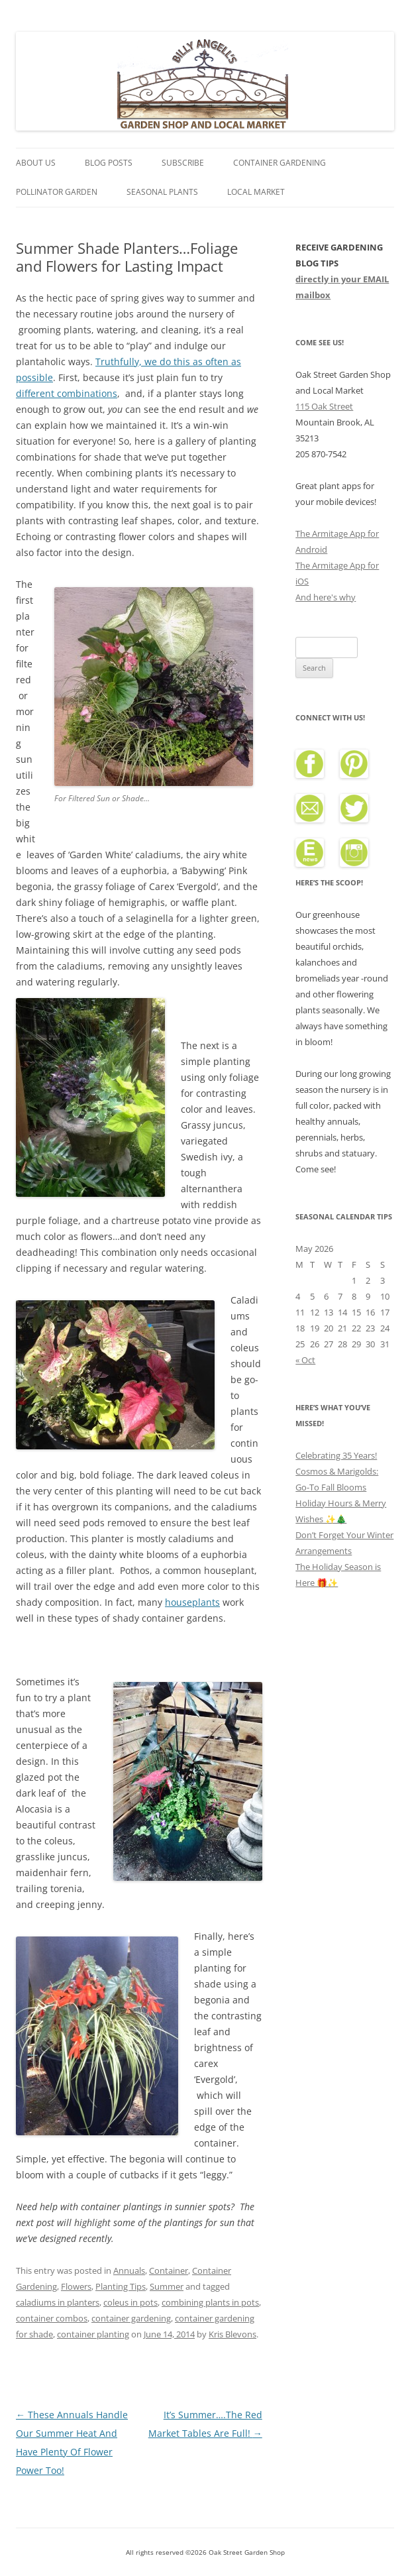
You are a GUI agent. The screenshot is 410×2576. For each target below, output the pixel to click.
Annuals (129, 2270)
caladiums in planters (57, 2302)
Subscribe (183, 162)
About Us (36, 162)
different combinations (66, 393)
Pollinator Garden (56, 191)
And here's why (325, 597)
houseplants (192, 1602)
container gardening (131, 2318)
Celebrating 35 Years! (336, 1455)
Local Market (256, 191)
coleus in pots (130, 2302)
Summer (166, 2286)
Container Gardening (279, 162)
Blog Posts (108, 162)
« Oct (305, 1360)
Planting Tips (120, 2286)
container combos (51, 2318)
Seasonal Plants (162, 191)
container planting (93, 2334)
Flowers (76, 2286)
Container (168, 2270)
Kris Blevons (232, 2334)
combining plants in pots (210, 2302)
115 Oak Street (324, 406)
